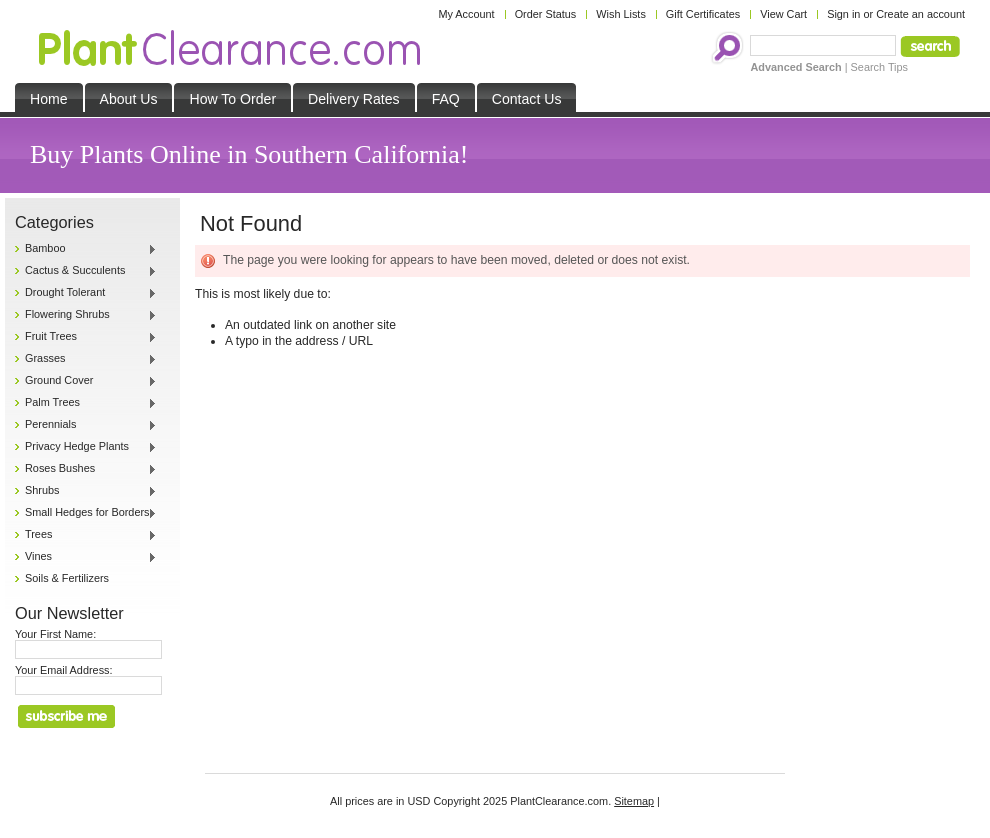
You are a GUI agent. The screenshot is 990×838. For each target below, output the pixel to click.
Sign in (843, 14)
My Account (466, 14)
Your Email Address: (64, 670)
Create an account (920, 14)
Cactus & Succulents (86, 271)
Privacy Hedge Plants (86, 447)
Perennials (86, 425)
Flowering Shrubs (86, 315)
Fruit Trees (86, 337)
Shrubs (86, 491)
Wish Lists (621, 14)
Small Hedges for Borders (86, 513)
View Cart (783, 14)
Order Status (546, 14)
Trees (86, 535)
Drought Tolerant (86, 293)
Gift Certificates (703, 14)
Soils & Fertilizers (67, 578)
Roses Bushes (86, 469)
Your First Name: (55, 634)
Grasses (86, 359)
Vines (86, 557)
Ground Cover (86, 381)
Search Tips (879, 67)
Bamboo (86, 249)
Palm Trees (86, 403)
